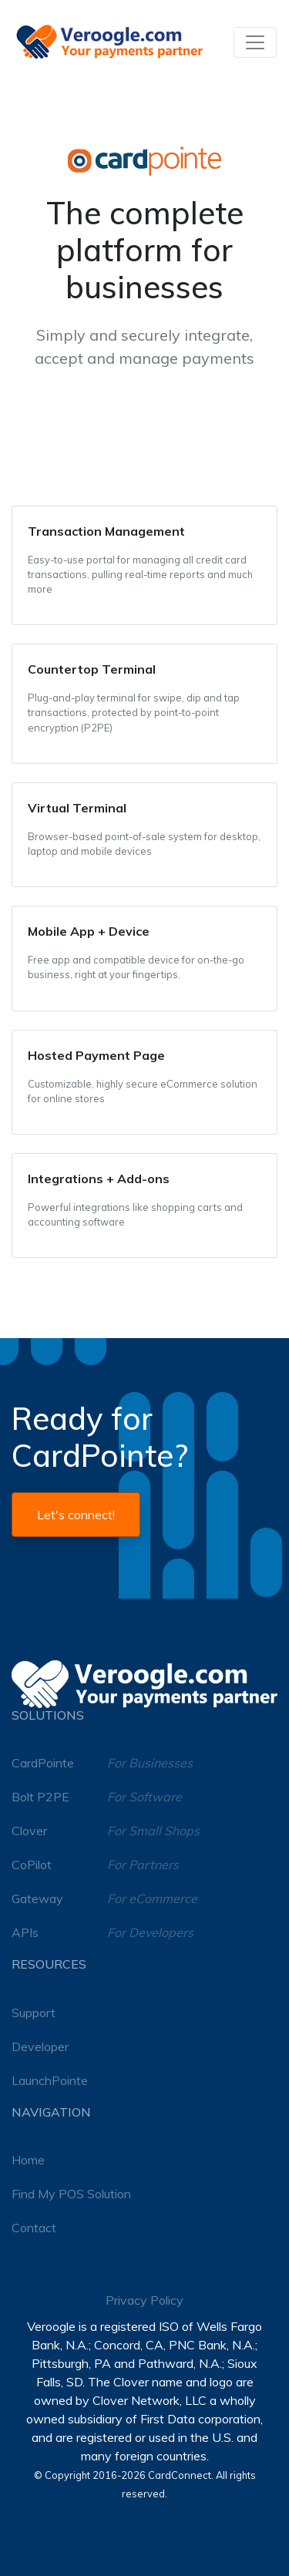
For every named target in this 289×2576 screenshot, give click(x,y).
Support (33, 2012)
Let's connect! (76, 1514)
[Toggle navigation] (255, 42)
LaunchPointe (50, 2080)
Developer (40, 2046)
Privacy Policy (144, 2300)
